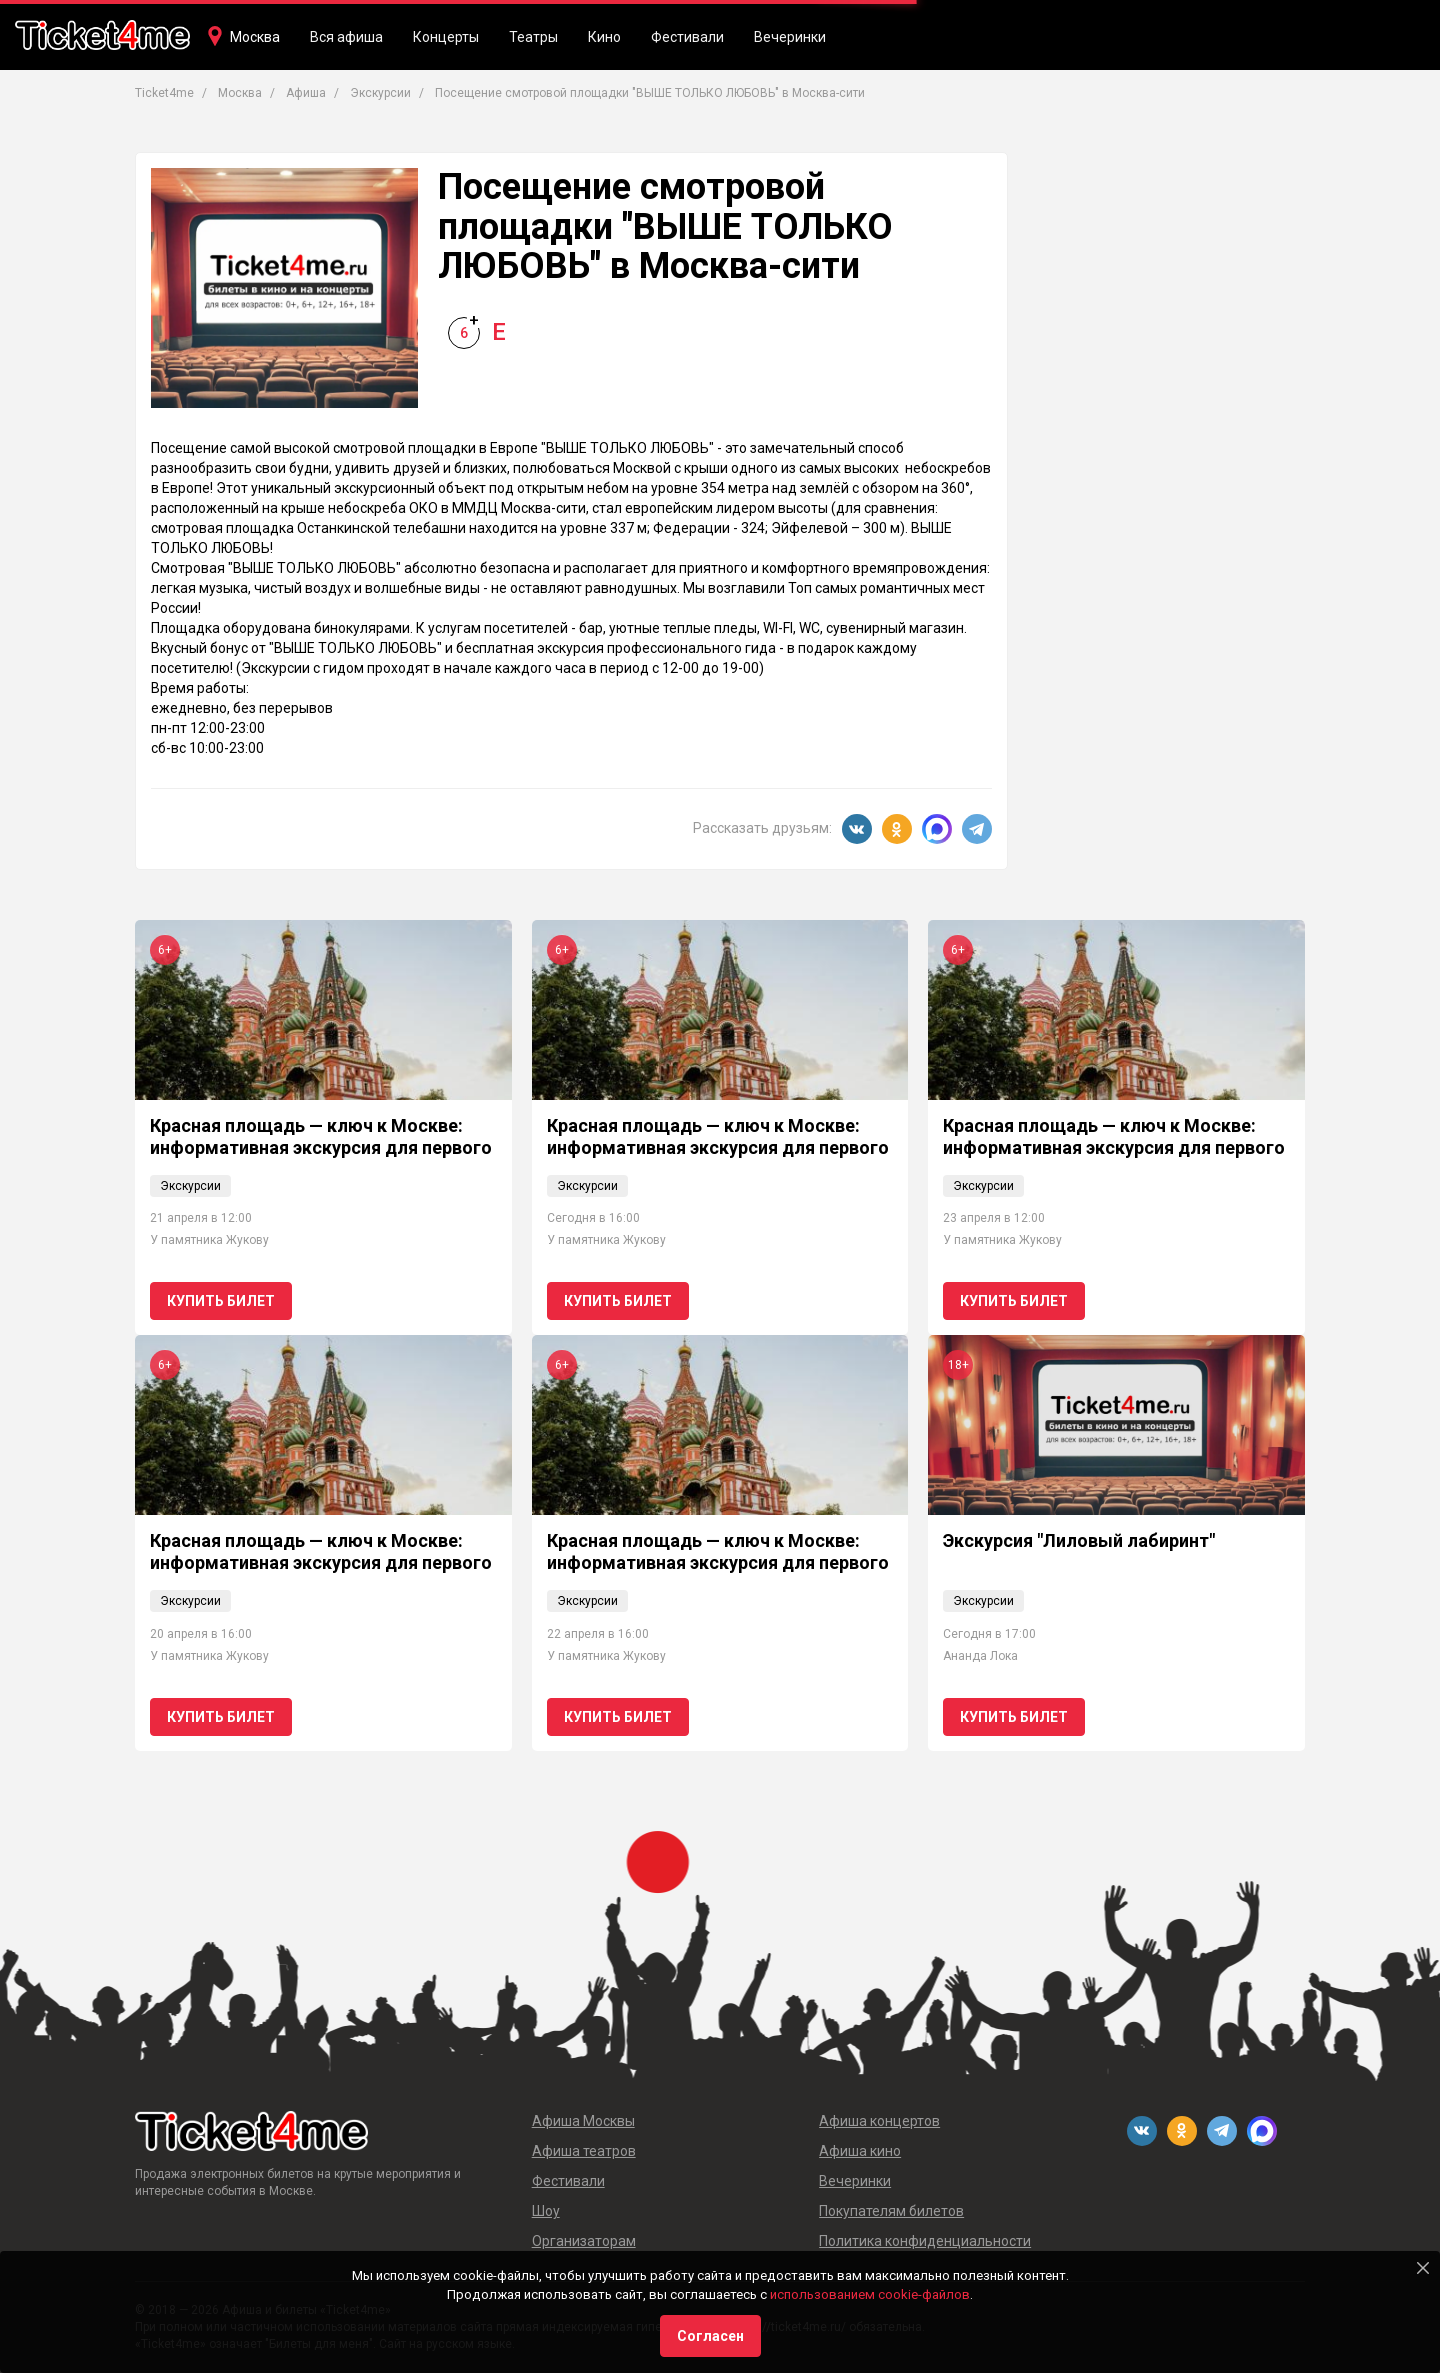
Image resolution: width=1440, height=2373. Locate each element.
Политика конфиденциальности (925, 2241)
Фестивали (687, 37)
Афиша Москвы (583, 2121)
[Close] (1423, 2268)
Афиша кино (860, 2151)
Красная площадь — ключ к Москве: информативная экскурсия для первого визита (321, 1147)
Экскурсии (190, 1186)
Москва (255, 37)
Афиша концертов (879, 2121)
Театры (533, 37)
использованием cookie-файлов (870, 2294)
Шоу (546, 2211)
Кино (604, 37)
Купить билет (221, 1301)
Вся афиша (346, 37)
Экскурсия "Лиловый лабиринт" (1079, 1540)
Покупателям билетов (891, 2211)
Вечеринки (790, 37)
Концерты (446, 37)
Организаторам (584, 2241)
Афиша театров (584, 2151)
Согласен (710, 2336)
